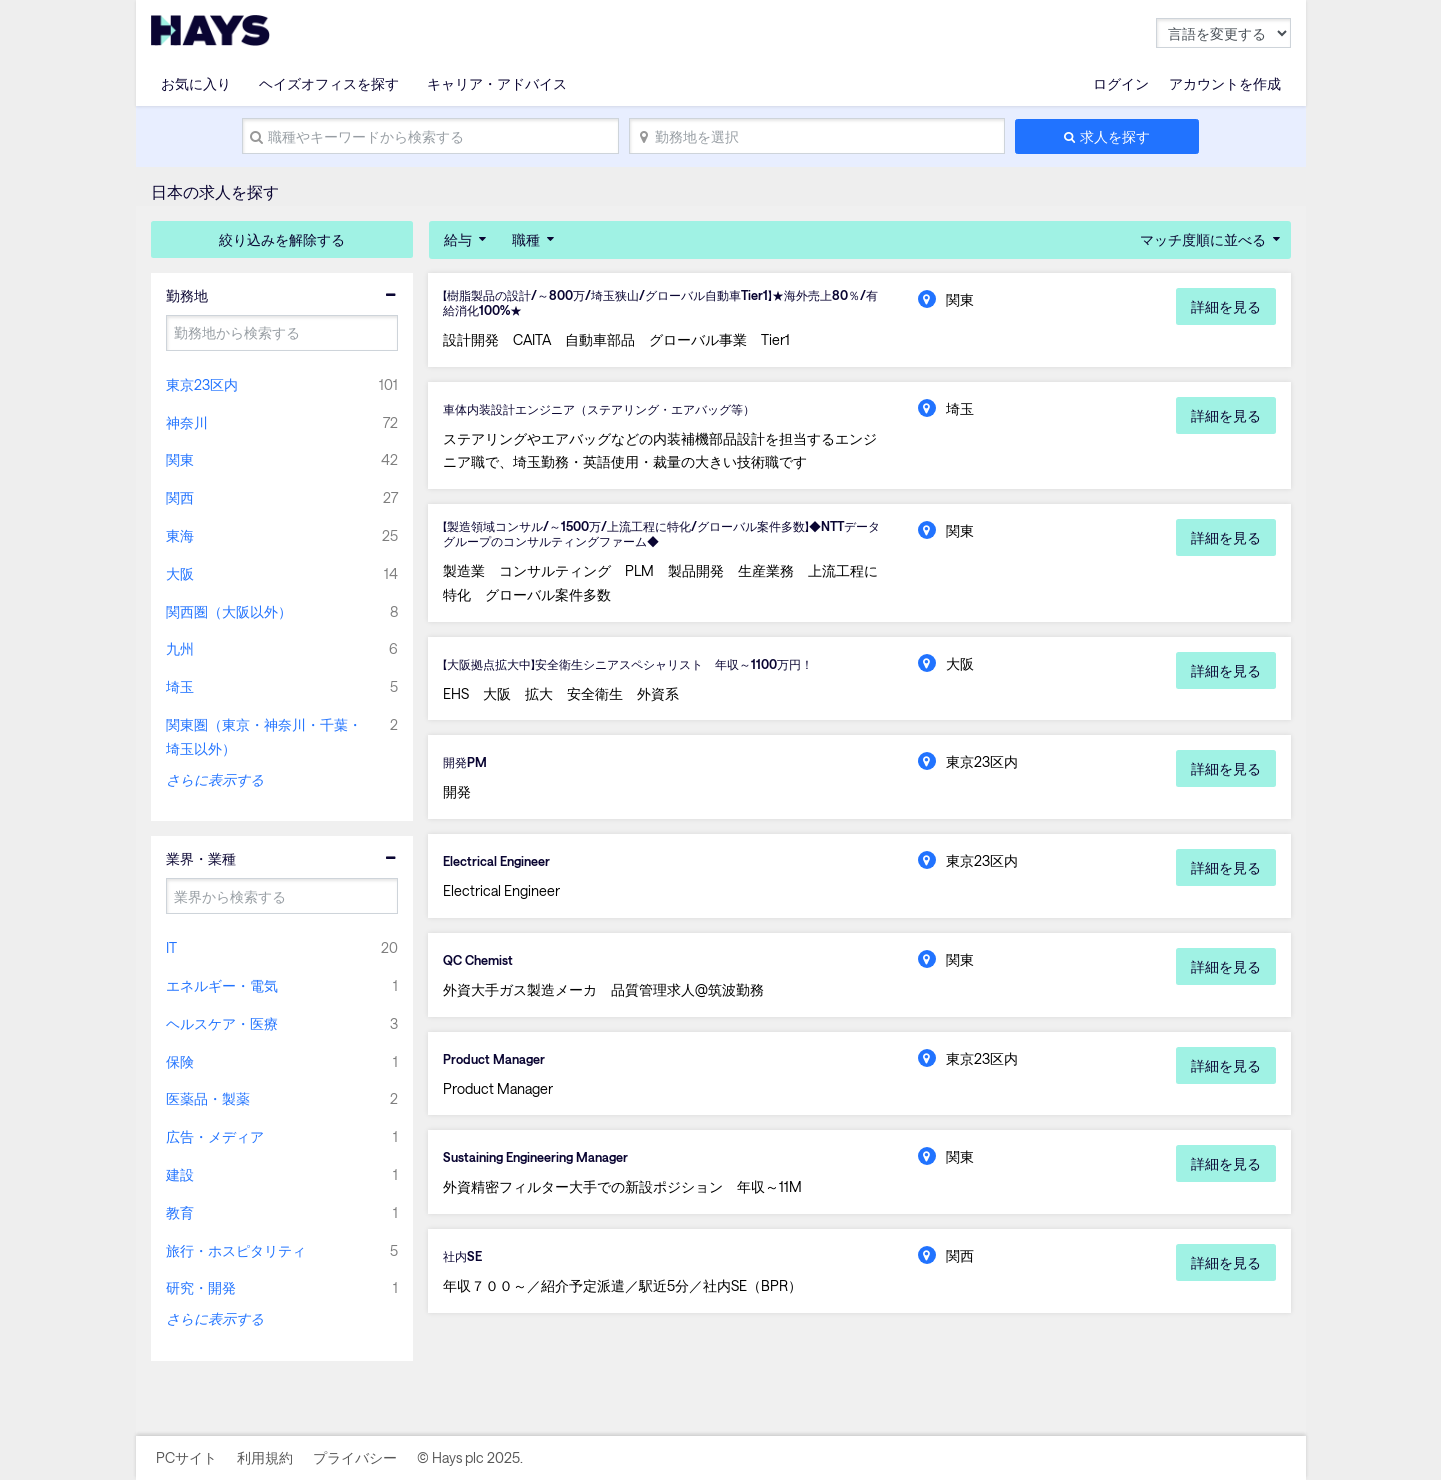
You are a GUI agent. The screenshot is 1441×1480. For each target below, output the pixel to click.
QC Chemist (482, 971)
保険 (180, 1061)
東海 (180, 535)
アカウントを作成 (1225, 83)
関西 (180, 497)
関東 (180, 459)
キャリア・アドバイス (497, 83)
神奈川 (187, 422)
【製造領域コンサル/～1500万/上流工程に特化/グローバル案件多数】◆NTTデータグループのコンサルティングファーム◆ (655, 540)
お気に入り (196, 83)
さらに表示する (215, 779)
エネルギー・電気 (222, 985)
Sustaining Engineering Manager (545, 1170)
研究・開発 (201, 1287)
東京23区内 (202, 384)
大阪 (180, 573)
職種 (526, 239)
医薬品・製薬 (208, 1098)
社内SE (465, 1270)
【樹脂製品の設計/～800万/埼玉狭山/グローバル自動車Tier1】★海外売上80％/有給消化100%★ (660, 304)
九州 (180, 648)
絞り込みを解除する (282, 239)
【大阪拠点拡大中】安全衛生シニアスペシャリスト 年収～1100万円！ (657, 672)
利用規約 (265, 1457)
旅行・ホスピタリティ (236, 1250)
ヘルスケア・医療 (222, 1023)
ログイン (1121, 83)
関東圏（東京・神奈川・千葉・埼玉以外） (264, 736)
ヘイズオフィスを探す (329, 83)
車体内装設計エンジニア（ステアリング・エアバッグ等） (625, 412)
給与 (458, 239)
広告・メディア (215, 1136)
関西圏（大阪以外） (229, 611)
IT (171, 947)
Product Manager (499, 1070)
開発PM (468, 772)
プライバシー (355, 1457)
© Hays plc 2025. (470, 1457)
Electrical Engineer (502, 871)
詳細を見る (1226, 306)
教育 (180, 1212)
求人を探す (1115, 136)
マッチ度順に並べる (1203, 239)
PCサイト (186, 1457)
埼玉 (180, 686)
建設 (180, 1174)
